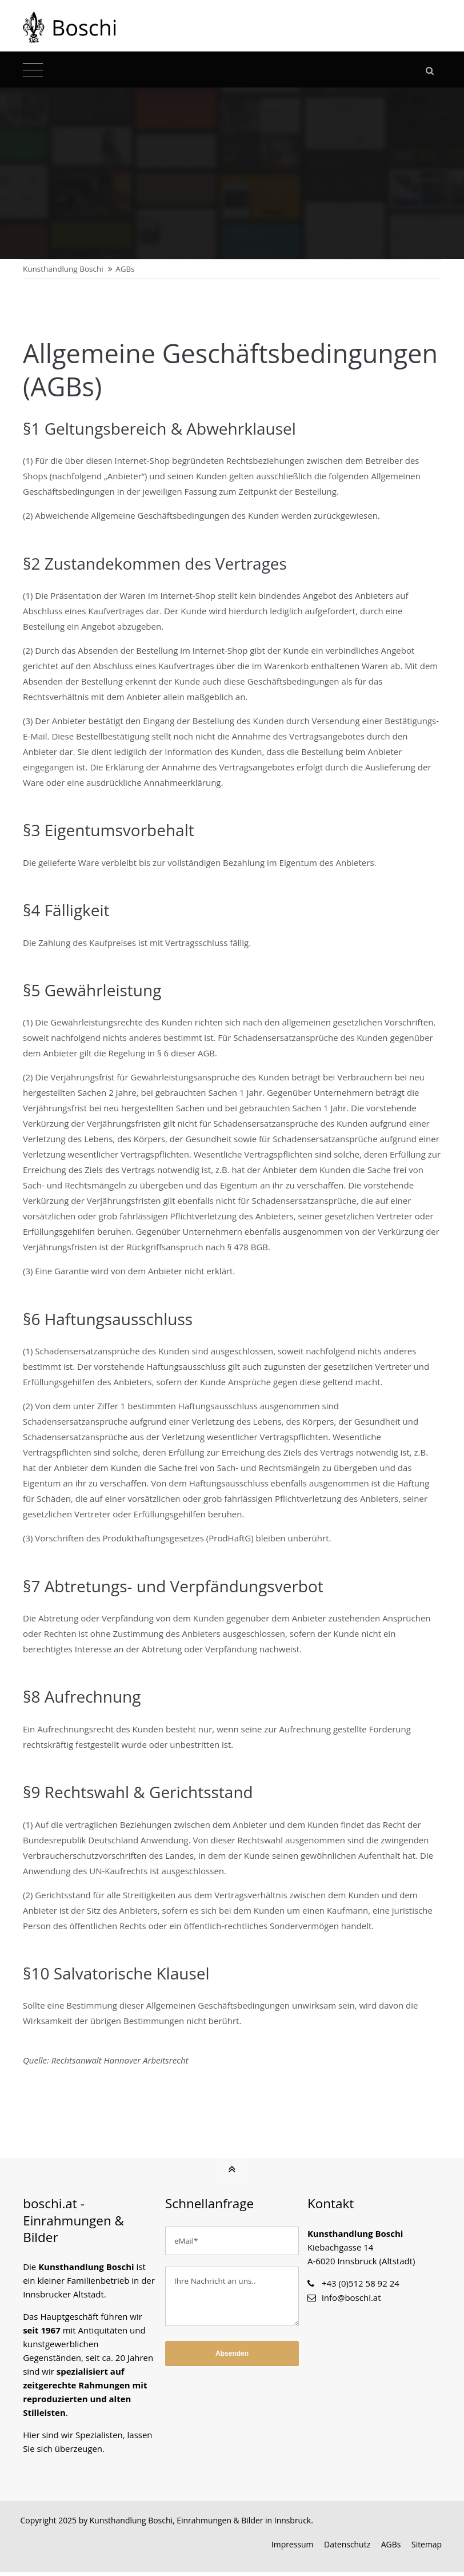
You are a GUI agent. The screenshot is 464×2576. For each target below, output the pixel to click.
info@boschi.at (351, 2301)
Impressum (292, 2548)
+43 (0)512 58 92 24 (360, 2287)
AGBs (391, 2548)
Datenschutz (346, 2548)
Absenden (232, 2357)
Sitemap (426, 2548)
